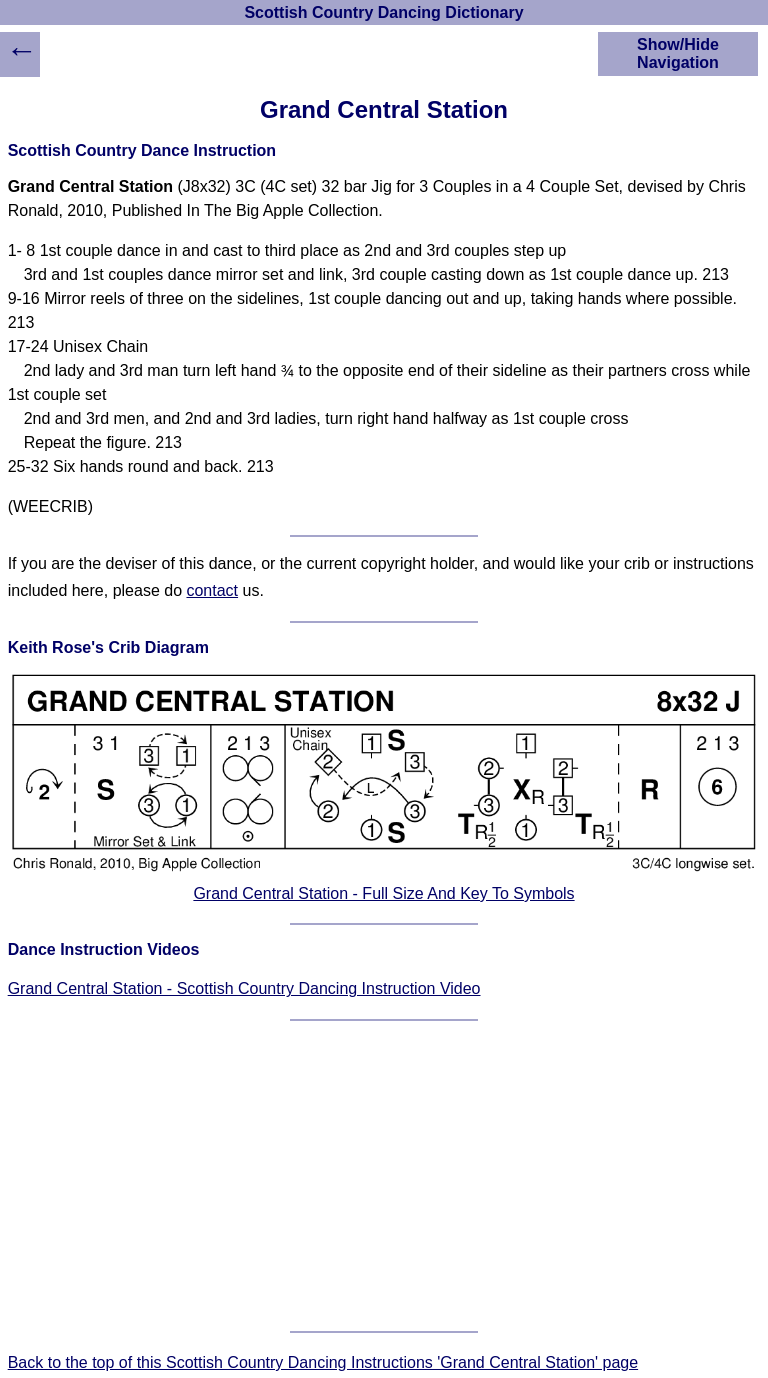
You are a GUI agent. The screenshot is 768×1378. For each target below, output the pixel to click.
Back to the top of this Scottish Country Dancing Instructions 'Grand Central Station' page (323, 1362)
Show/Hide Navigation (678, 53)
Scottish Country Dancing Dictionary (383, 12)
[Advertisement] (384, 1176)
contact (212, 590)
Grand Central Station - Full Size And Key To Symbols (383, 893)
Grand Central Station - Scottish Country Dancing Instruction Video (244, 988)
